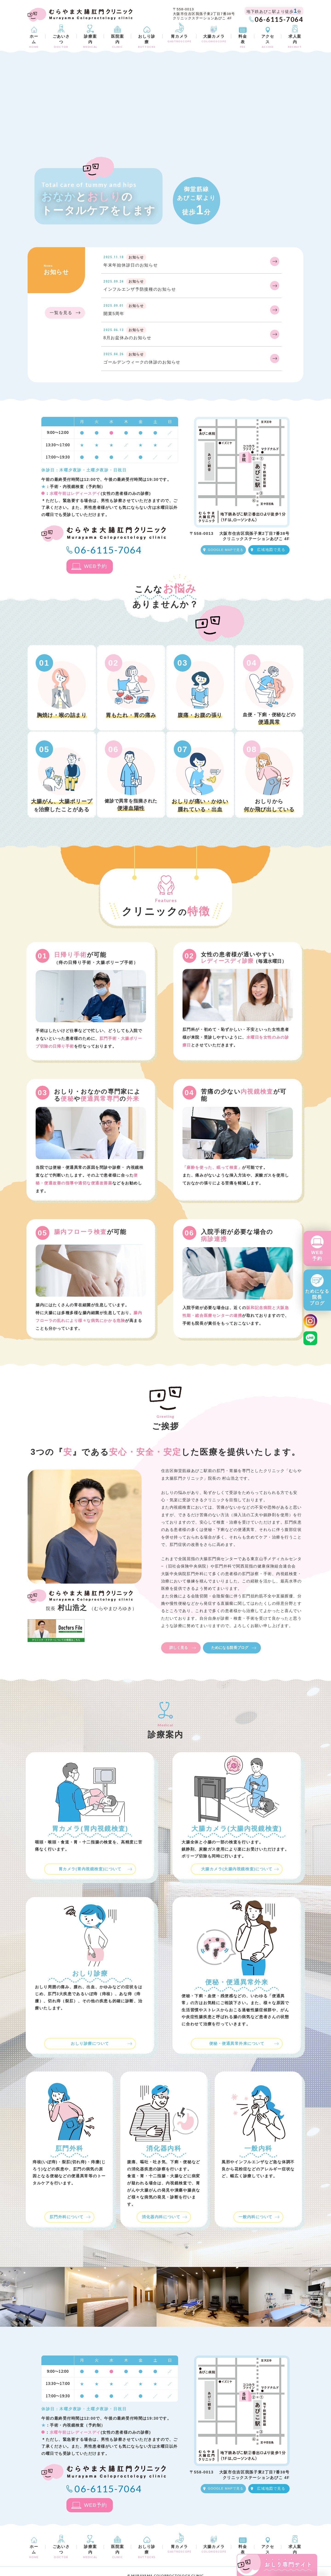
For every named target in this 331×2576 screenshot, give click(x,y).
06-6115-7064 (279, 19)
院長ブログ (317, 1297)
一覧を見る (61, 312)
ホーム (34, 41)
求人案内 (294, 41)
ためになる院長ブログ (229, 1648)
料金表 (242, 41)
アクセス (267, 41)
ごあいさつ (61, 41)
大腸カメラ (214, 38)
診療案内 (90, 41)
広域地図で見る (271, 550)
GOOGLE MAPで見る (225, 550)
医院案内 (117, 41)
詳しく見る (178, 1648)
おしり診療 (146, 41)
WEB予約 (317, 1255)
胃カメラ (179, 38)
